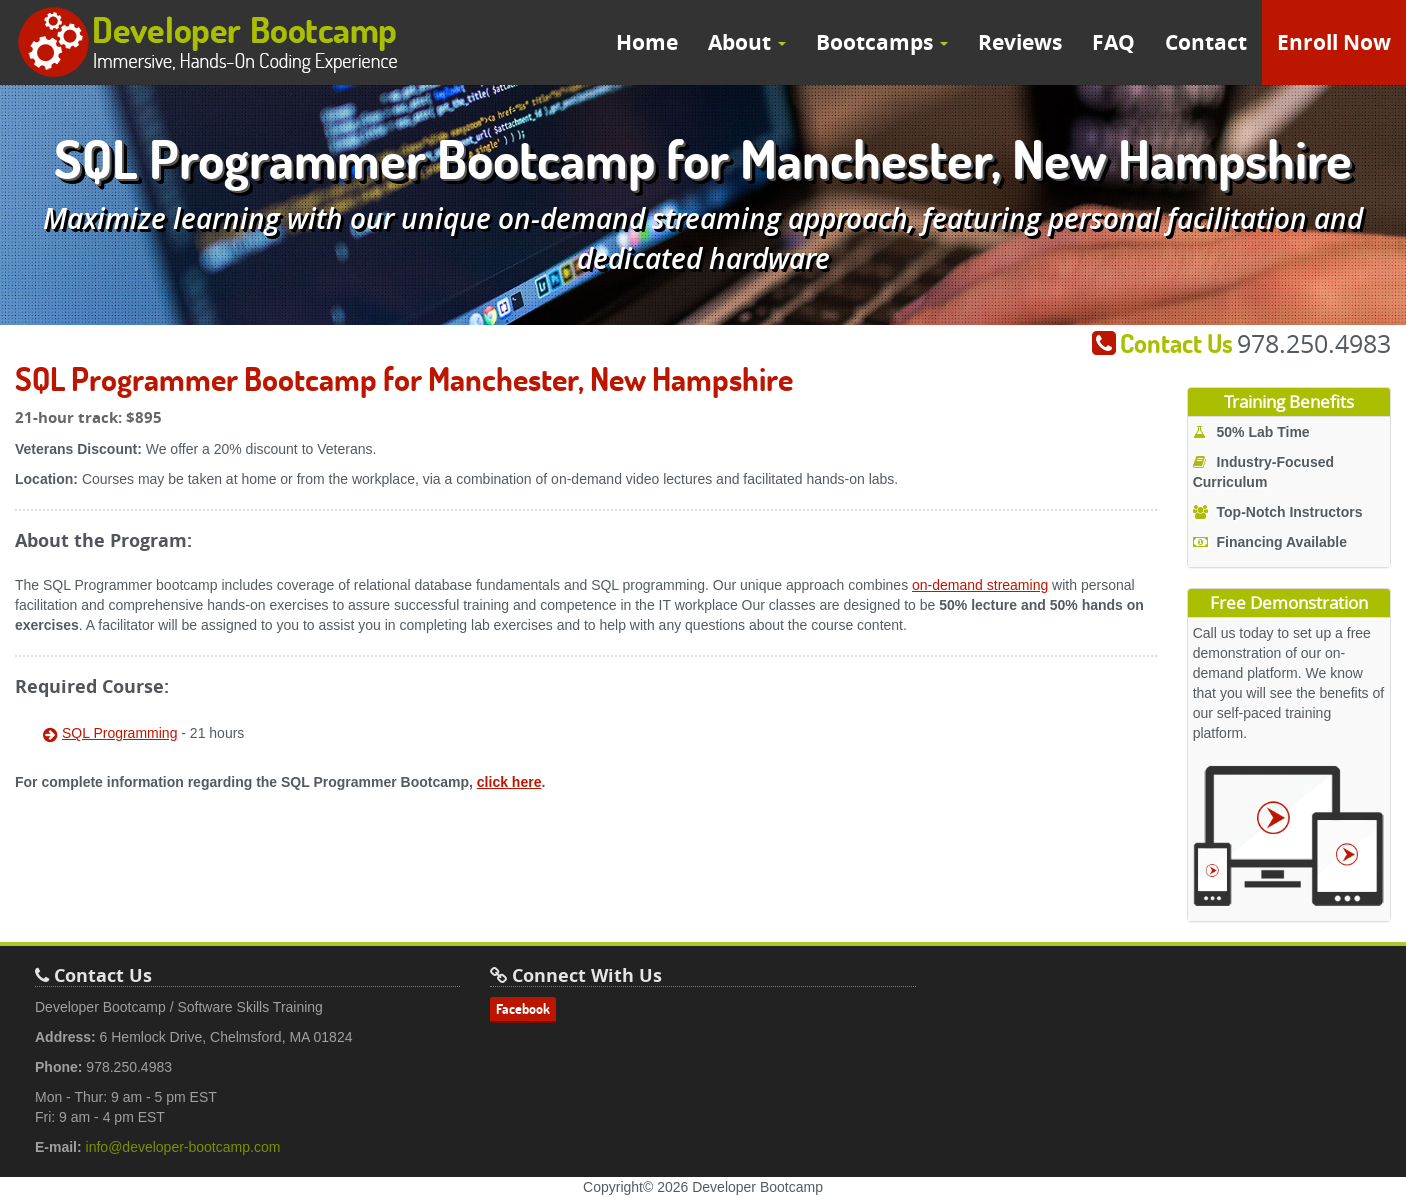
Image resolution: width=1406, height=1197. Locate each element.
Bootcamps (882, 42)
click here (509, 782)
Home (647, 42)
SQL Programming (119, 733)
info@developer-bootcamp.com (183, 1147)
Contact (1206, 42)
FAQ (1113, 42)
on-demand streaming (980, 585)
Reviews (1020, 42)
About (747, 42)
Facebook (523, 1009)
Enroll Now (1334, 42)
